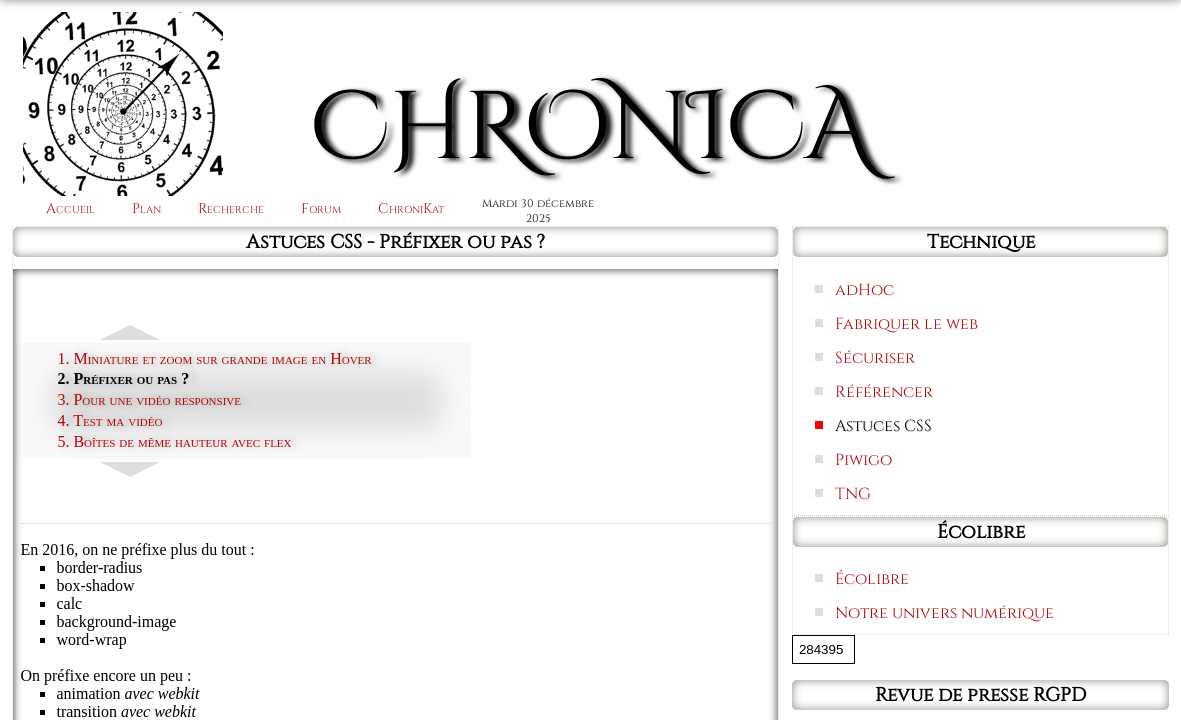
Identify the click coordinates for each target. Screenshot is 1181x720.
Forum (321, 208)
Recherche (231, 208)
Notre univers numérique (944, 613)
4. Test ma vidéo (109, 420)
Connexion (1096, 42)
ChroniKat (411, 208)
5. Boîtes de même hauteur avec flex (174, 441)
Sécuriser (875, 358)
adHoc (864, 290)
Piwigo (863, 460)
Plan (146, 208)
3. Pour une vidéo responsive (149, 399)
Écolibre (872, 579)
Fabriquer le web (906, 324)
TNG (853, 494)
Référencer (884, 392)
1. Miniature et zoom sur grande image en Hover (214, 358)
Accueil (70, 208)
